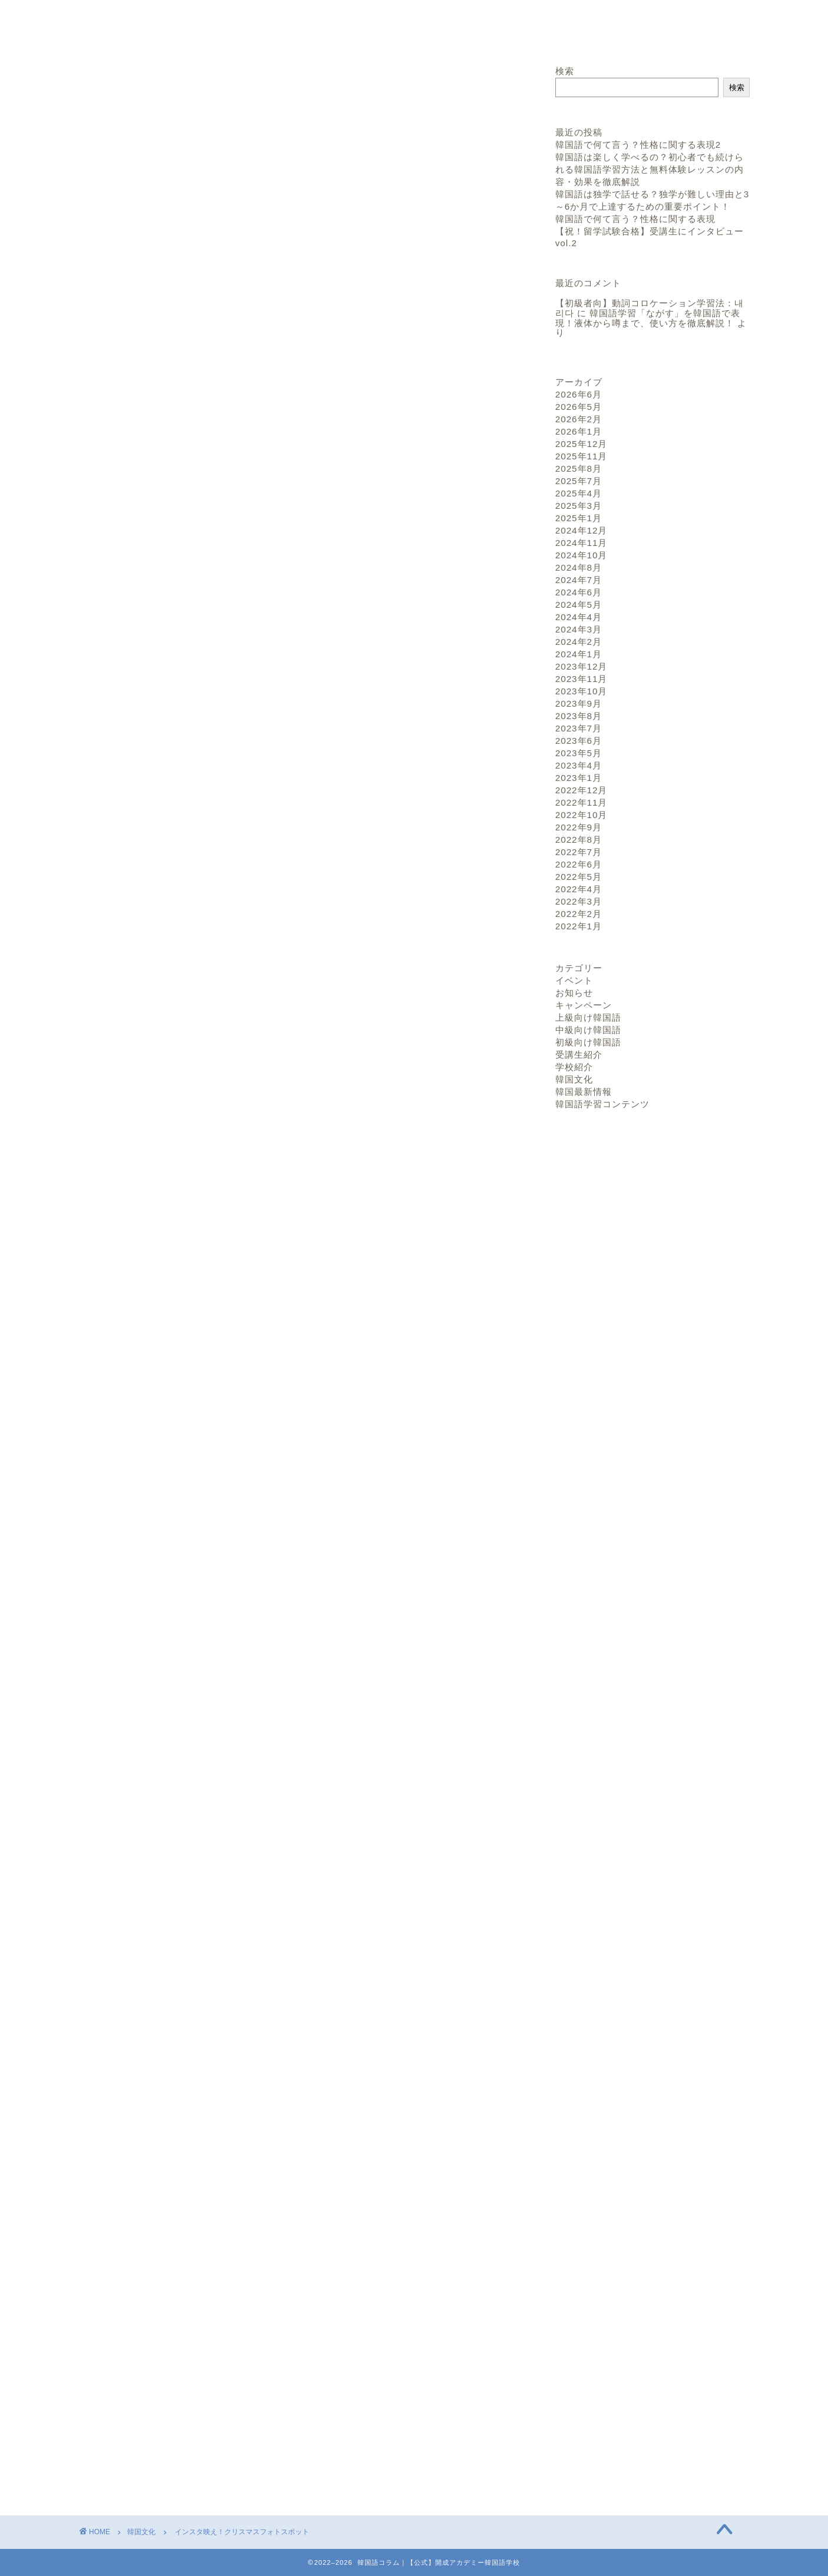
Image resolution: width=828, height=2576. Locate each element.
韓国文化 (115, 87)
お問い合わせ (716, 26)
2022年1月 (578, 926)
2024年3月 (578, 629)
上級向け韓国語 (588, 1017)
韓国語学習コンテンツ (602, 1104)
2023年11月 (581, 679)
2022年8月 (578, 840)
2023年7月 (578, 728)
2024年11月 (581, 543)
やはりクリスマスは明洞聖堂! (221, 562)
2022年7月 (578, 852)
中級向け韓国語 (588, 1030)
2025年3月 (578, 506)
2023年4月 (578, 765)
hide (340, 519)
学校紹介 (574, 1067)
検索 (564, 71)
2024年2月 (578, 642)
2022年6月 (578, 864)
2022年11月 (581, 802)
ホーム (546, 26)
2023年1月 (578, 778)
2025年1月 (578, 518)
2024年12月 (581, 530)
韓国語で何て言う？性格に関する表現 (635, 219)
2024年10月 (581, 555)
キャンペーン (583, 1005)
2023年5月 (578, 753)
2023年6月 (578, 741)
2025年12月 (581, 444)
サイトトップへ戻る (625, 26)
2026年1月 (578, 431)
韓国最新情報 (583, 1092)
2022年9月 (578, 827)
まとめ (173, 580)
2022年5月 (578, 877)
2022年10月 (581, 815)
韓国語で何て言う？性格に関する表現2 (638, 145)
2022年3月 (578, 901)
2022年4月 (578, 889)
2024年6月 (578, 592)
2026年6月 (578, 394)
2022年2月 (578, 914)
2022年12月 (581, 790)
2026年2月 (578, 419)
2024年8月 (578, 567)
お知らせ (574, 993)
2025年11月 (581, 456)
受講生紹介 (578, 1054)
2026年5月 (578, 407)
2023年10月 (581, 691)
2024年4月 (578, 617)
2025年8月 (578, 468)
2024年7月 (578, 580)
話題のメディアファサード (215, 544)
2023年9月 (578, 703)
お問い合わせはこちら (302, 2091)
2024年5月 (578, 605)
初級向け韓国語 (588, 1042)
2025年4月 (578, 493)
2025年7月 (578, 481)
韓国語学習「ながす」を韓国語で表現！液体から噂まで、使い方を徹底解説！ (647, 318)
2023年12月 (581, 666)
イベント (574, 980)
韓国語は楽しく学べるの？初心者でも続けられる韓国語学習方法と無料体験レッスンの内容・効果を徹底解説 (649, 169)
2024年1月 (578, 654)
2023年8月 (578, 716)
